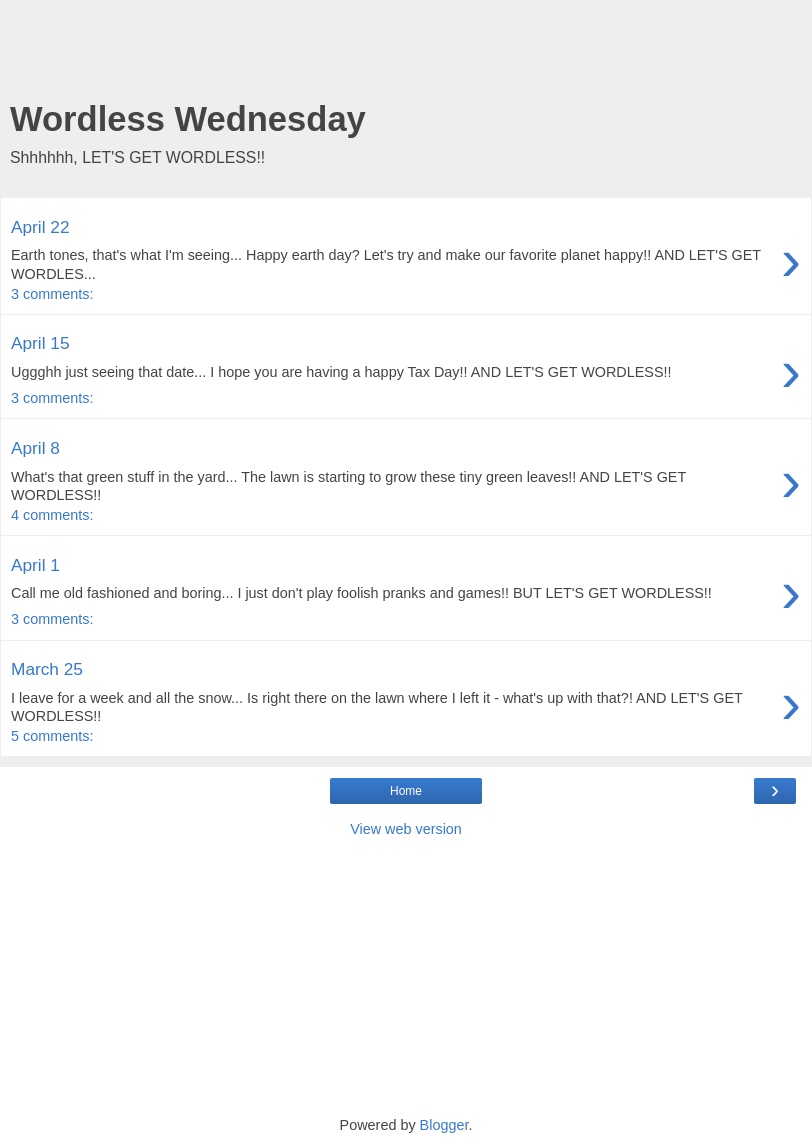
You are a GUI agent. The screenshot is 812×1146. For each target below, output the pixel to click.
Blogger (444, 1125)
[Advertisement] (406, 55)
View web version (406, 829)
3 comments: (52, 294)
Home (406, 791)
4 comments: (52, 515)
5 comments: (52, 736)
